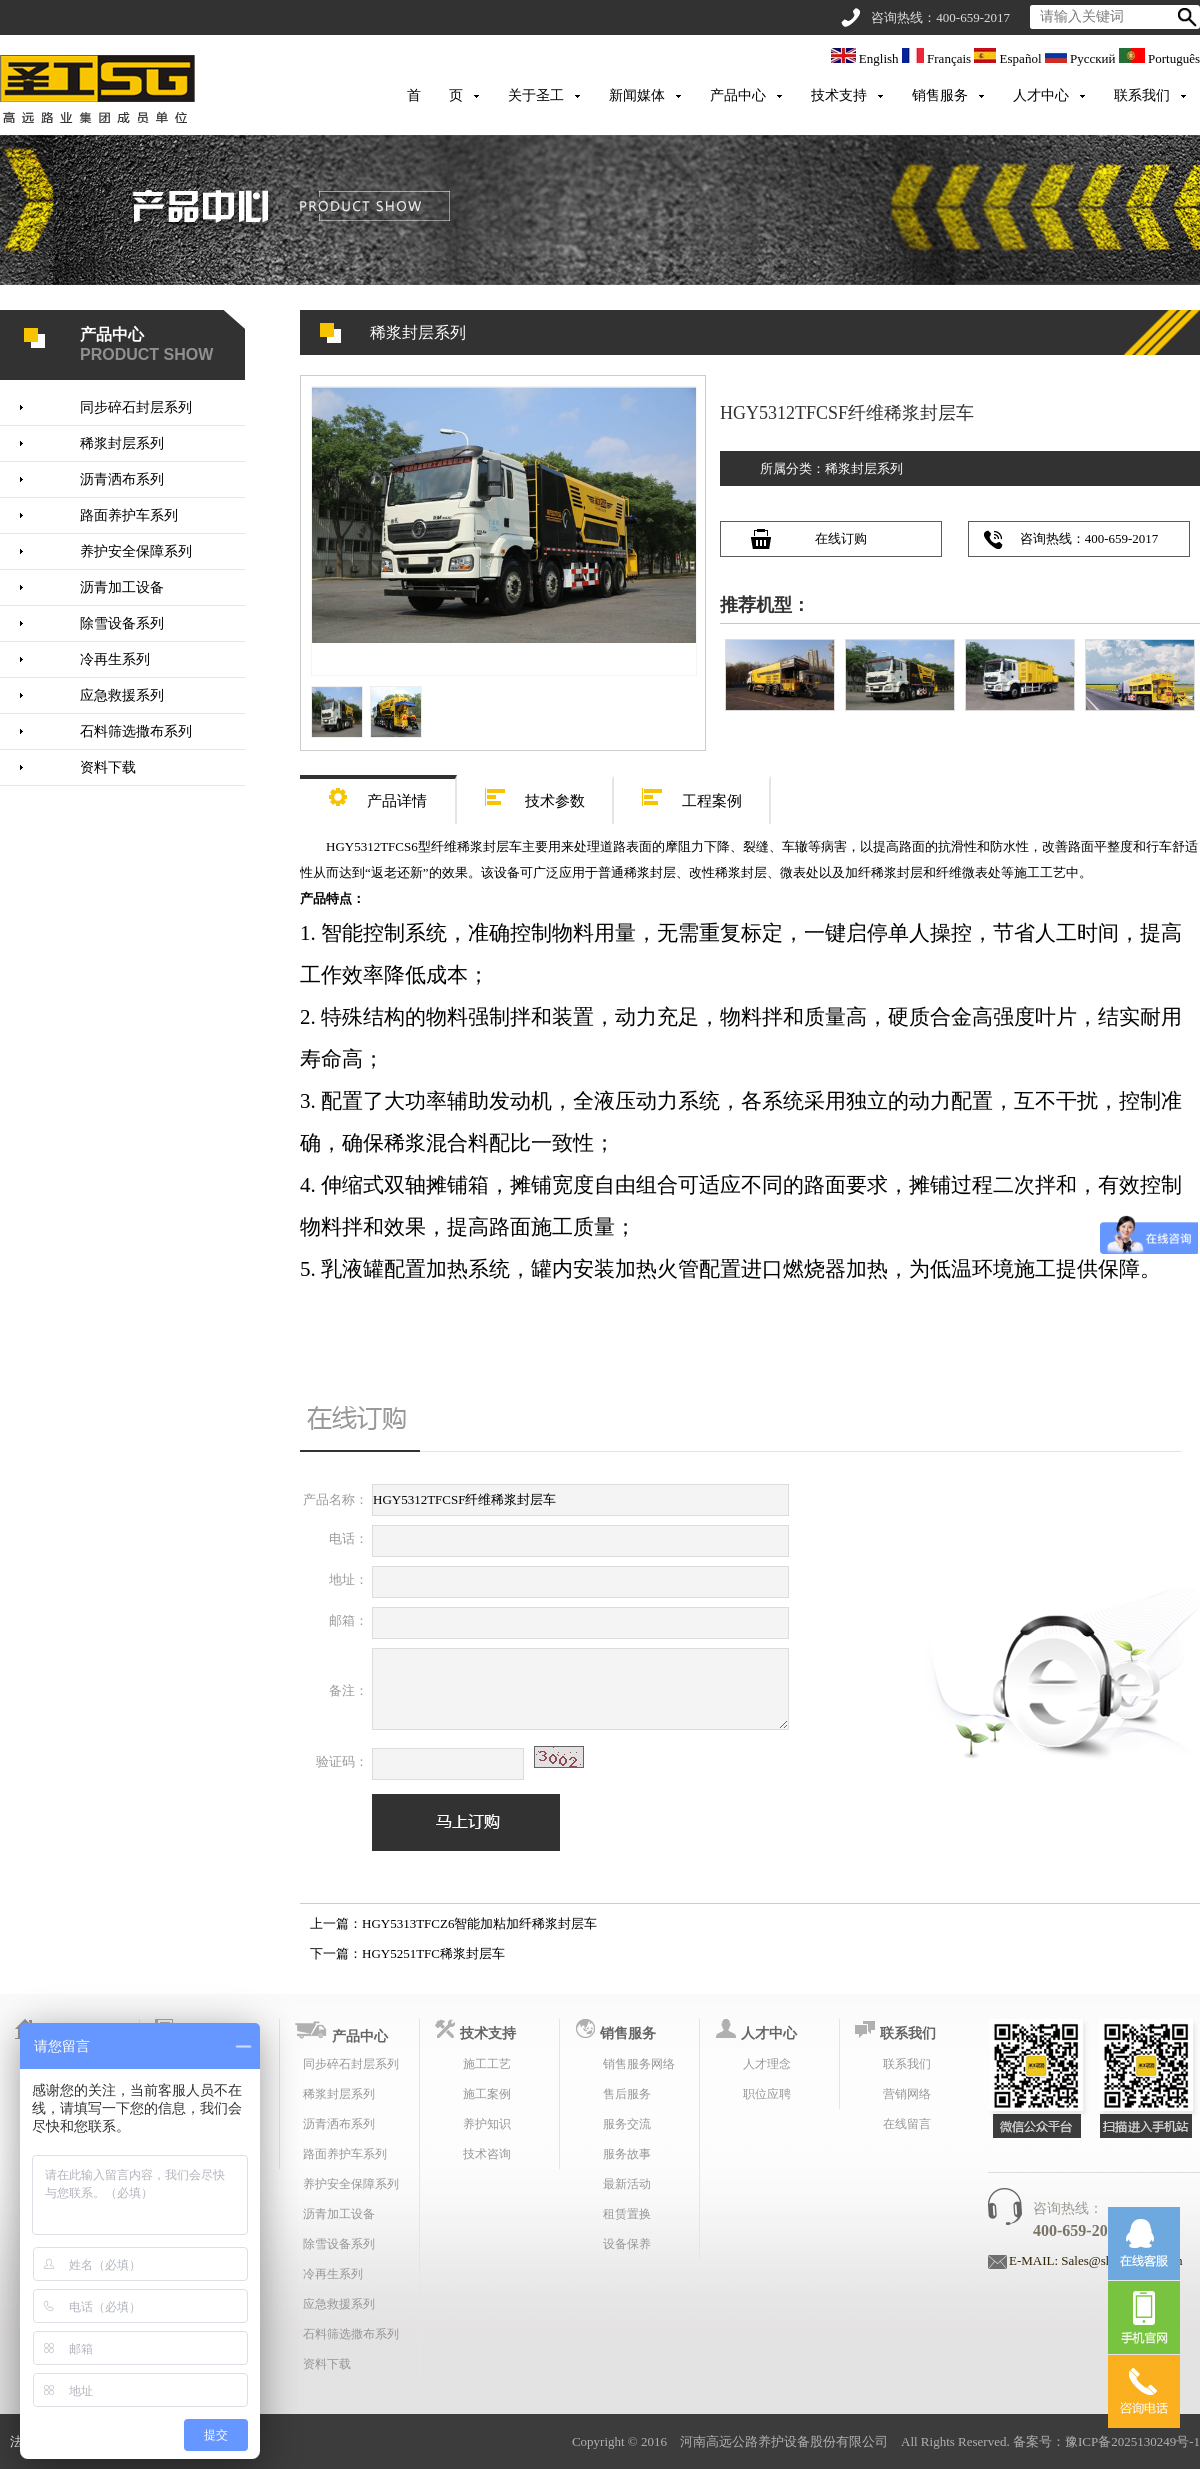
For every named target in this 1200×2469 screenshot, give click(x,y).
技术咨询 (487, 2154)
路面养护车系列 (129, 515)
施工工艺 (487, 2064)
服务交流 (627, 2124)
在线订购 (841, 538)
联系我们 (1142, 95)
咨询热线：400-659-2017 (1089, 538)
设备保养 (627, 2244)
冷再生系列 (115, 659)
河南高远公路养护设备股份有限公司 (784, 2441)
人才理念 (767, 2064)
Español (1009, 58)
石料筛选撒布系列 (136, 731)
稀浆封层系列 (122, 443)
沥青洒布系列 (122, 479)
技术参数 (535, 795)
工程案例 (692, 795)
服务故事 (627, 2154)
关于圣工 (536, 95)
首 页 (435, 95)
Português (1159, 58)
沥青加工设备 (122, 587)
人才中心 (1041, 95)
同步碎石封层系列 (136, 407)
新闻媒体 (637, 95)
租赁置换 (627, 2214)
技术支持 (839, 95)
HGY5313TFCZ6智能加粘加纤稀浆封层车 (479, 1923)
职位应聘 (767, 2094)
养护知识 (487, 2124)
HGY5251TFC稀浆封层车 (433, 1953)
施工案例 (487, 2094)
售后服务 (627, 2094)
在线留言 (907, 2124)
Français (938, 58)
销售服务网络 (639, 2064)
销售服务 (940, 95)
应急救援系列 (122, 695)
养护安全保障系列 (136, 551)
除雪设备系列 (122, 623)
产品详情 (378, 795)
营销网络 (907, 2094)
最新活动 (627, 2184)
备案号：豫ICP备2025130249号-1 (1106, 2441)
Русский (1082, 58)
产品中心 (738, 95)
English (866, 58)
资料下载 (108, 767)
